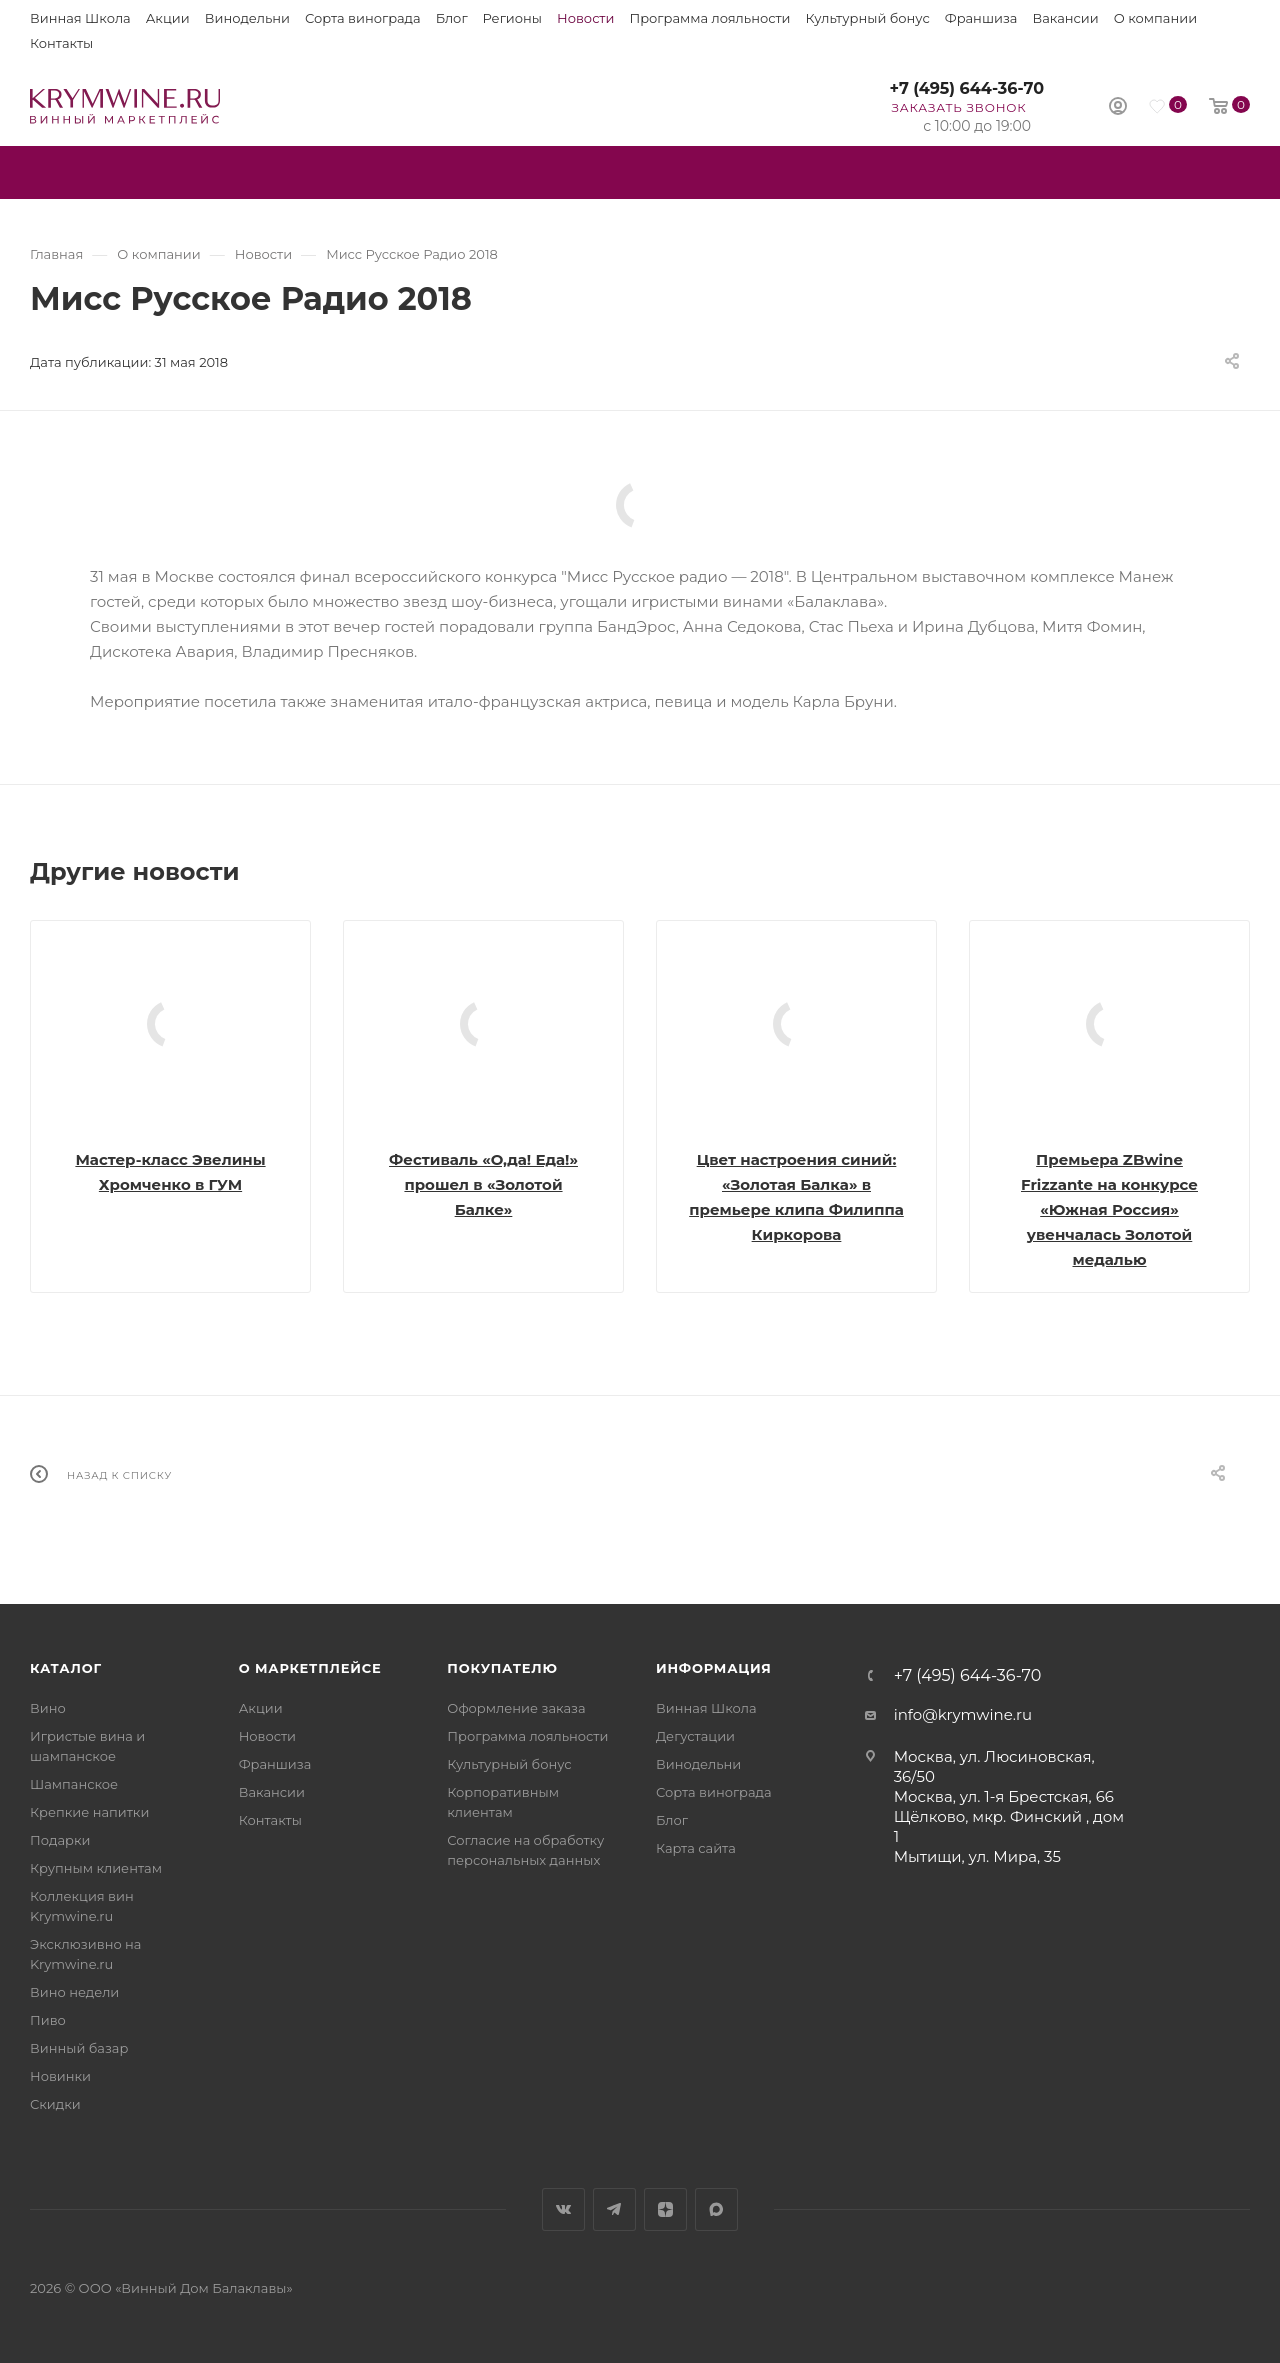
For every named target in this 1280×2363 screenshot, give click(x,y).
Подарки (60, 1840)
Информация (714, 1668)
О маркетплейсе (310, 1668)
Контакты (61, 43)
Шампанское (74, 1784)
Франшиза (981, 18)
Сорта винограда (363, 18)
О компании (1155, 18)
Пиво (48, 2020)
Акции (168, 18)
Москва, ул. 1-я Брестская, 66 (1004, 1796)
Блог (452, 18)
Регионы (512, 18)
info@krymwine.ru (963, 1714)
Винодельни (247, 18)
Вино (48, 1708)
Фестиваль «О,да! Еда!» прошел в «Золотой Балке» (483, 1184)
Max (716, 2209)
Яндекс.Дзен (665, 2209)
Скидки (55, 2104)
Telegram (614, 2209)
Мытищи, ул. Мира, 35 (977, 1856)
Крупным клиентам (96, 1868)
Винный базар (79, 2048)
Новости (585, 18)
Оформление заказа (516, 1708)
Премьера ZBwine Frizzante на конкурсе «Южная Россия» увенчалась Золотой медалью (1109, 1209)
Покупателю (502, 1668)
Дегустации (695, 1736)
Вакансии (1065, 18)
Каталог (66, 1668)
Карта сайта (696, 1848)
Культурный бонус (868, 18)
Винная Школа (80, 18)
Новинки (60, 2076)
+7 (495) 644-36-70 (966, 88)
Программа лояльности (709, 18)
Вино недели (74, 1992)
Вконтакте (563, 2209)
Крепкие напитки (89, 1812)
